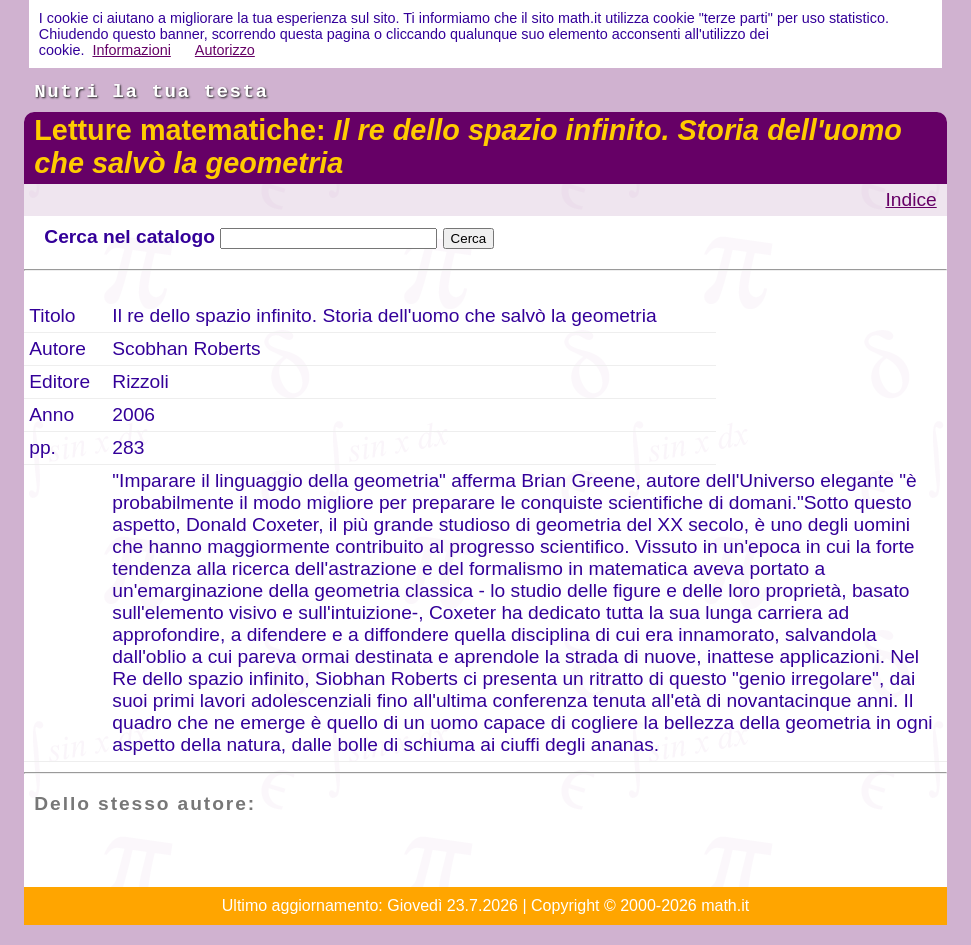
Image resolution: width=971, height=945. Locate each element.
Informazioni (131, 50)
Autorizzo (225, 50)
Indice (911, 199)
